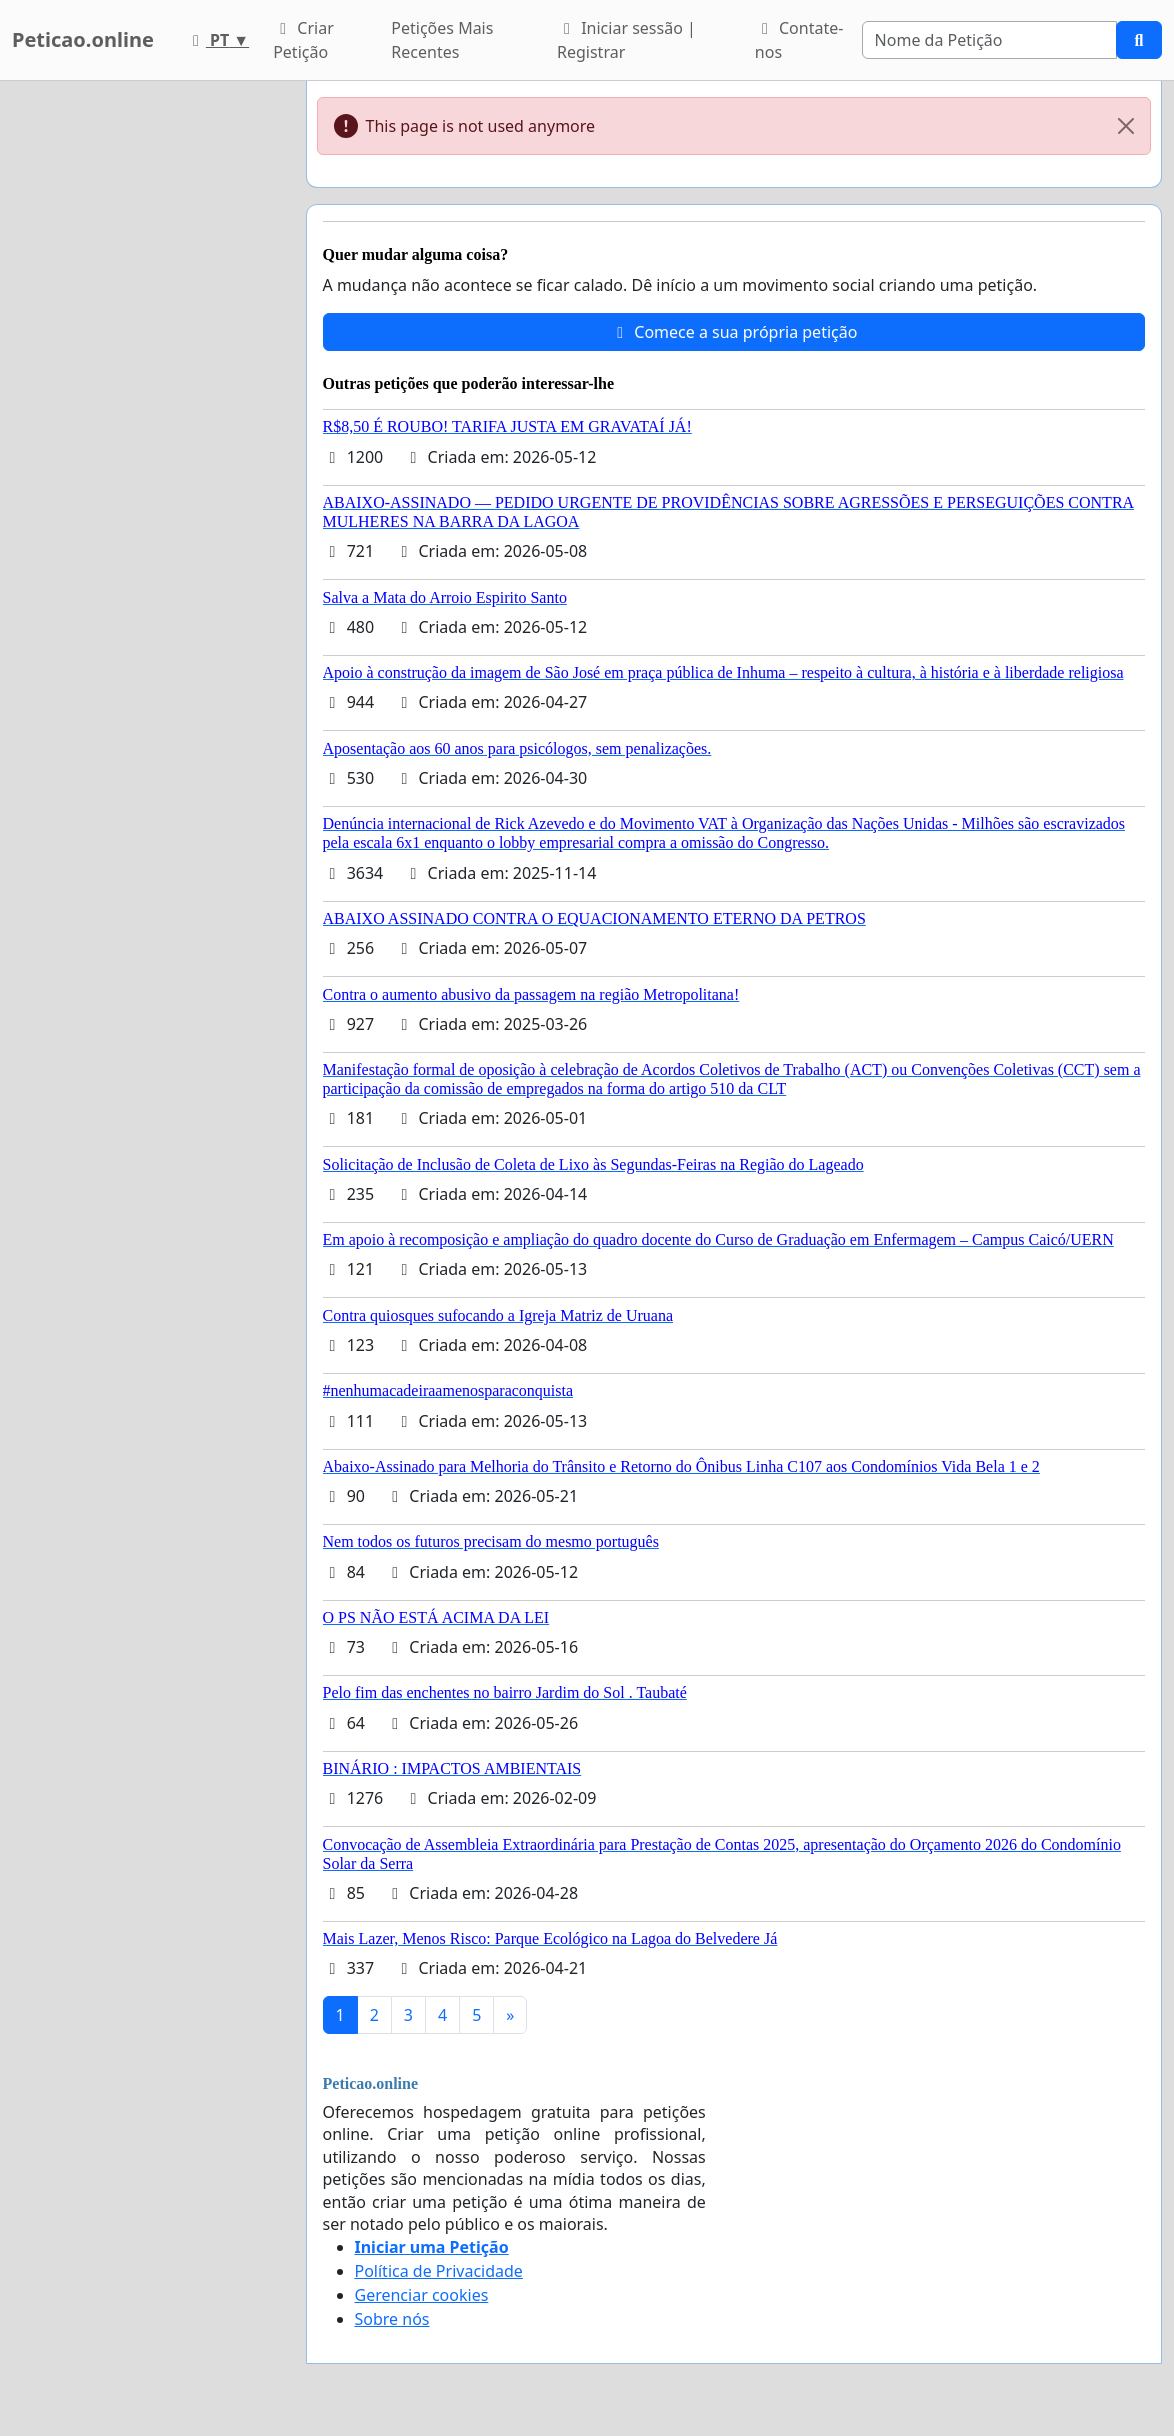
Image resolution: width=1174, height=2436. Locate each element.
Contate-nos (799, 40)
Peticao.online (83, 39)
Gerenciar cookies (422, 2295)
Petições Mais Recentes (442, 40)
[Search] (989, 40)
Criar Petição (303, 40)
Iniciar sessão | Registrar (626, 40)
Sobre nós (392, 2319)
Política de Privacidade (439, 2271)
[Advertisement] (147, 381)
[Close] (1126, 126)
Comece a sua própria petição (733, 332)
